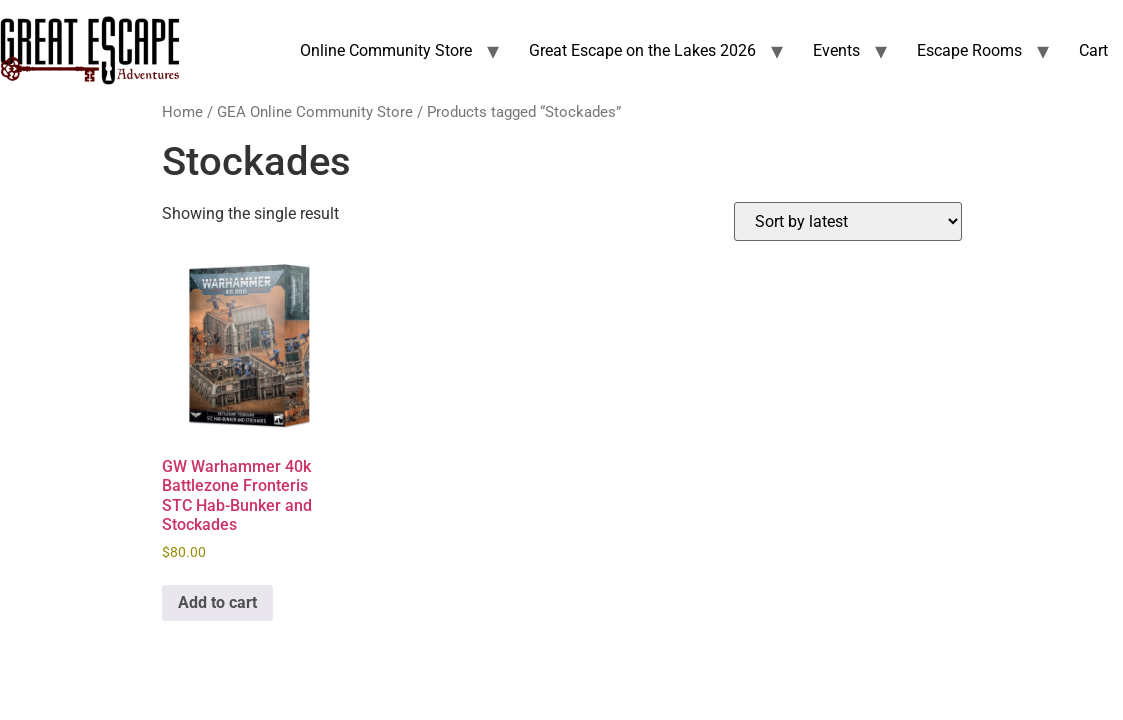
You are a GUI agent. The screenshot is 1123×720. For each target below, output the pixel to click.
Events (836, 50)
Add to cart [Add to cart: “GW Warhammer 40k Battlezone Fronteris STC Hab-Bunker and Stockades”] (217, 602)
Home (182, 112)
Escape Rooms (969, 50)
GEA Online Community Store (315, 112)
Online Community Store (386, 50)
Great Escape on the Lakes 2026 (642, 50)
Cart (1093, 50)
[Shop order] (848, 221)
